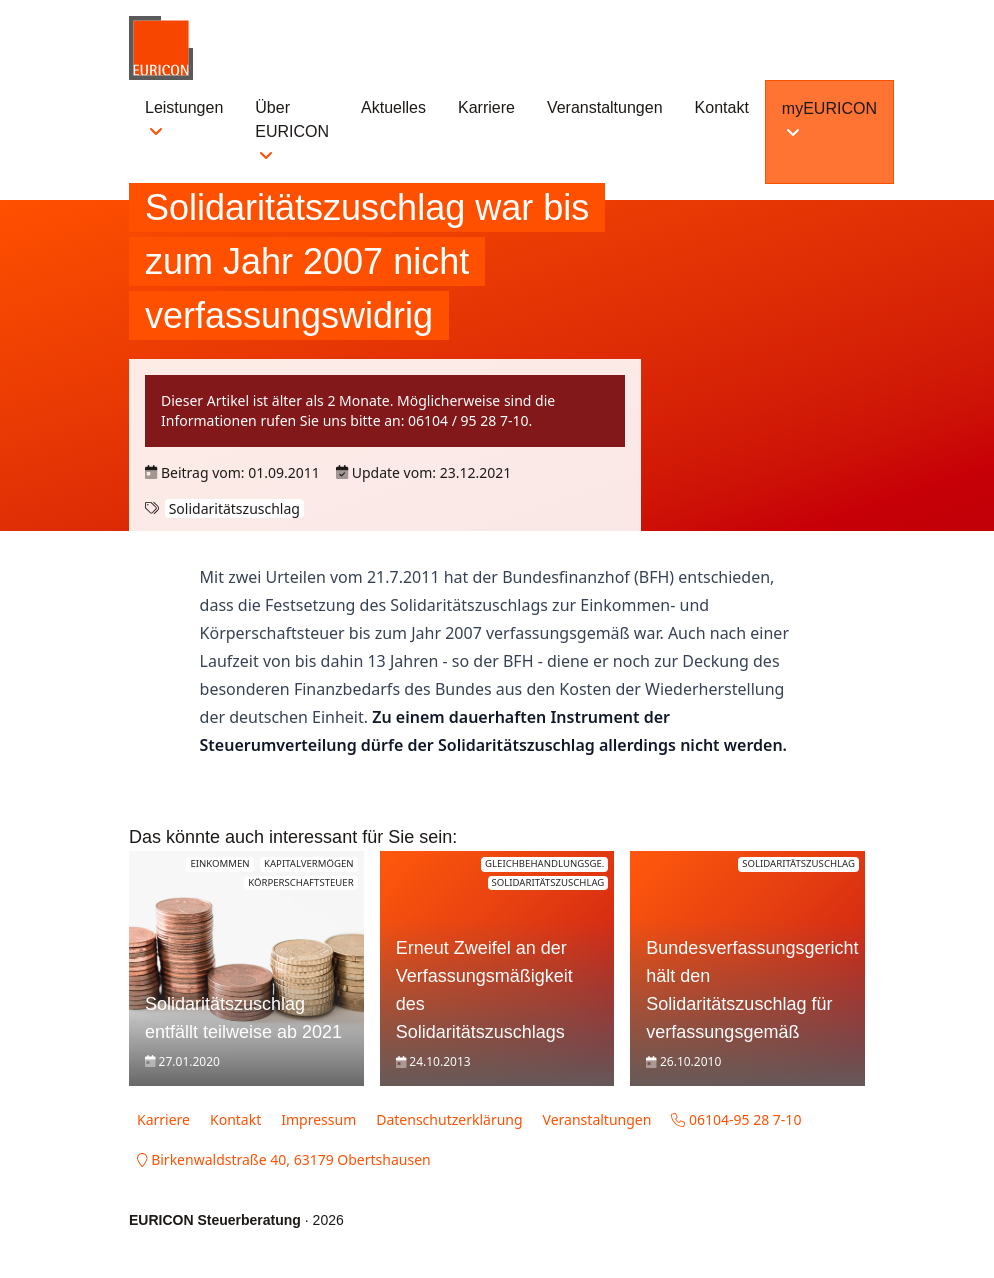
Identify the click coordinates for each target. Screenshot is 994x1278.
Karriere (486, 107)
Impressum (318, 1119)
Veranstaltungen (605, 107)
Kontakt (722, 107)
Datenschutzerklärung (449, 1119)
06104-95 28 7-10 (736, 1119)
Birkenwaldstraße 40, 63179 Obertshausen (284, 1159)
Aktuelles (393, 107)
